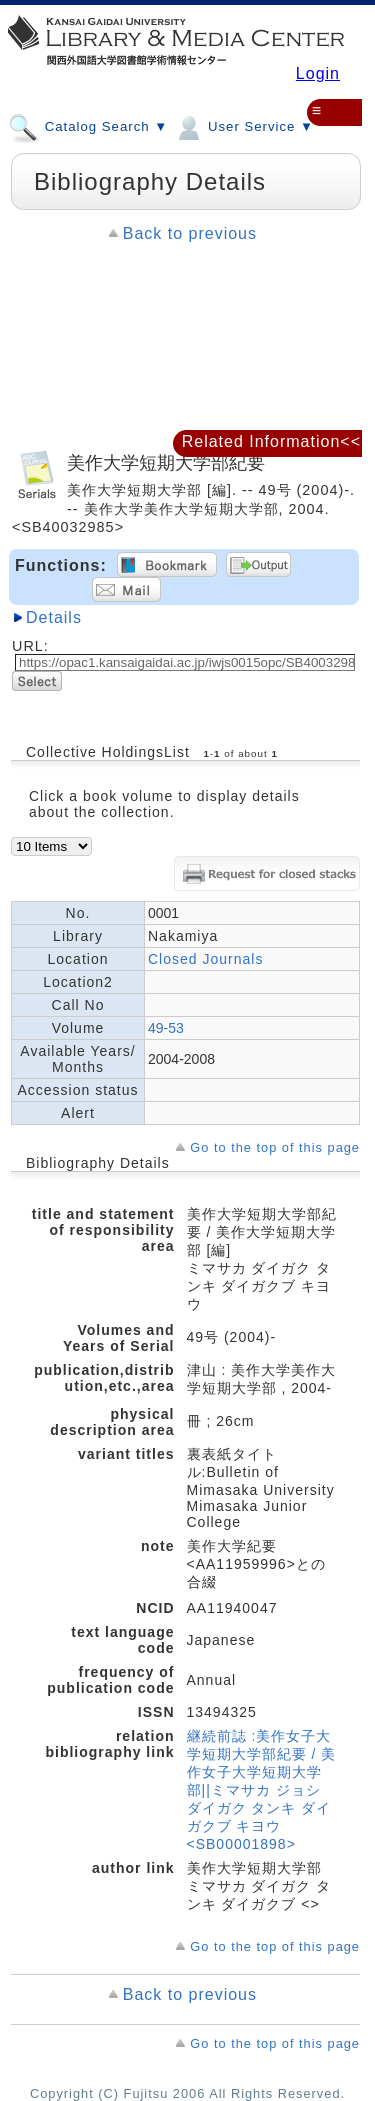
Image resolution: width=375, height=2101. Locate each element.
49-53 (166, 1028)
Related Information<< (271, 441)
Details (54, 617)
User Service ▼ (243, 126)
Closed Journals (205, 959)
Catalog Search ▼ (88, 126)
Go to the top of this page (275, 1147)
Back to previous (190, 233)
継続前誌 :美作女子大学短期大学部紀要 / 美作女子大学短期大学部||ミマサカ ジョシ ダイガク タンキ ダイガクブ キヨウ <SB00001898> (262, 1790)
